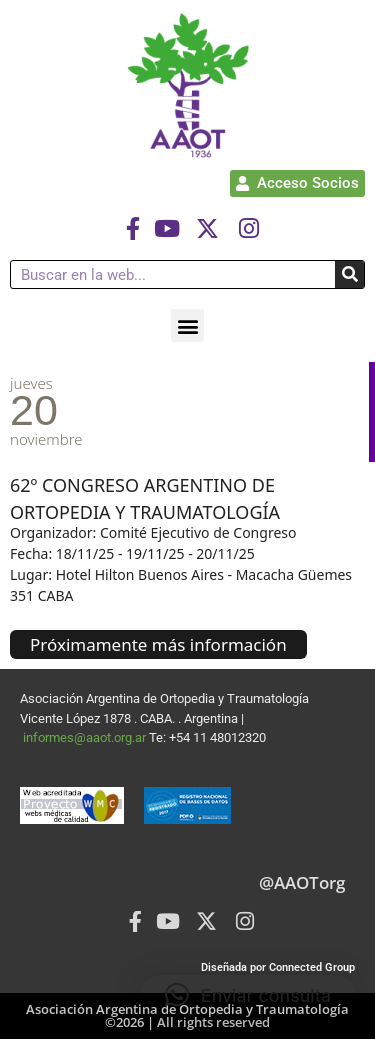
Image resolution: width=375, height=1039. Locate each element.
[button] (187, 325)
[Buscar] (349, 274)
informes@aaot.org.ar (86, 737)
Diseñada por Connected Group (278, 967)
